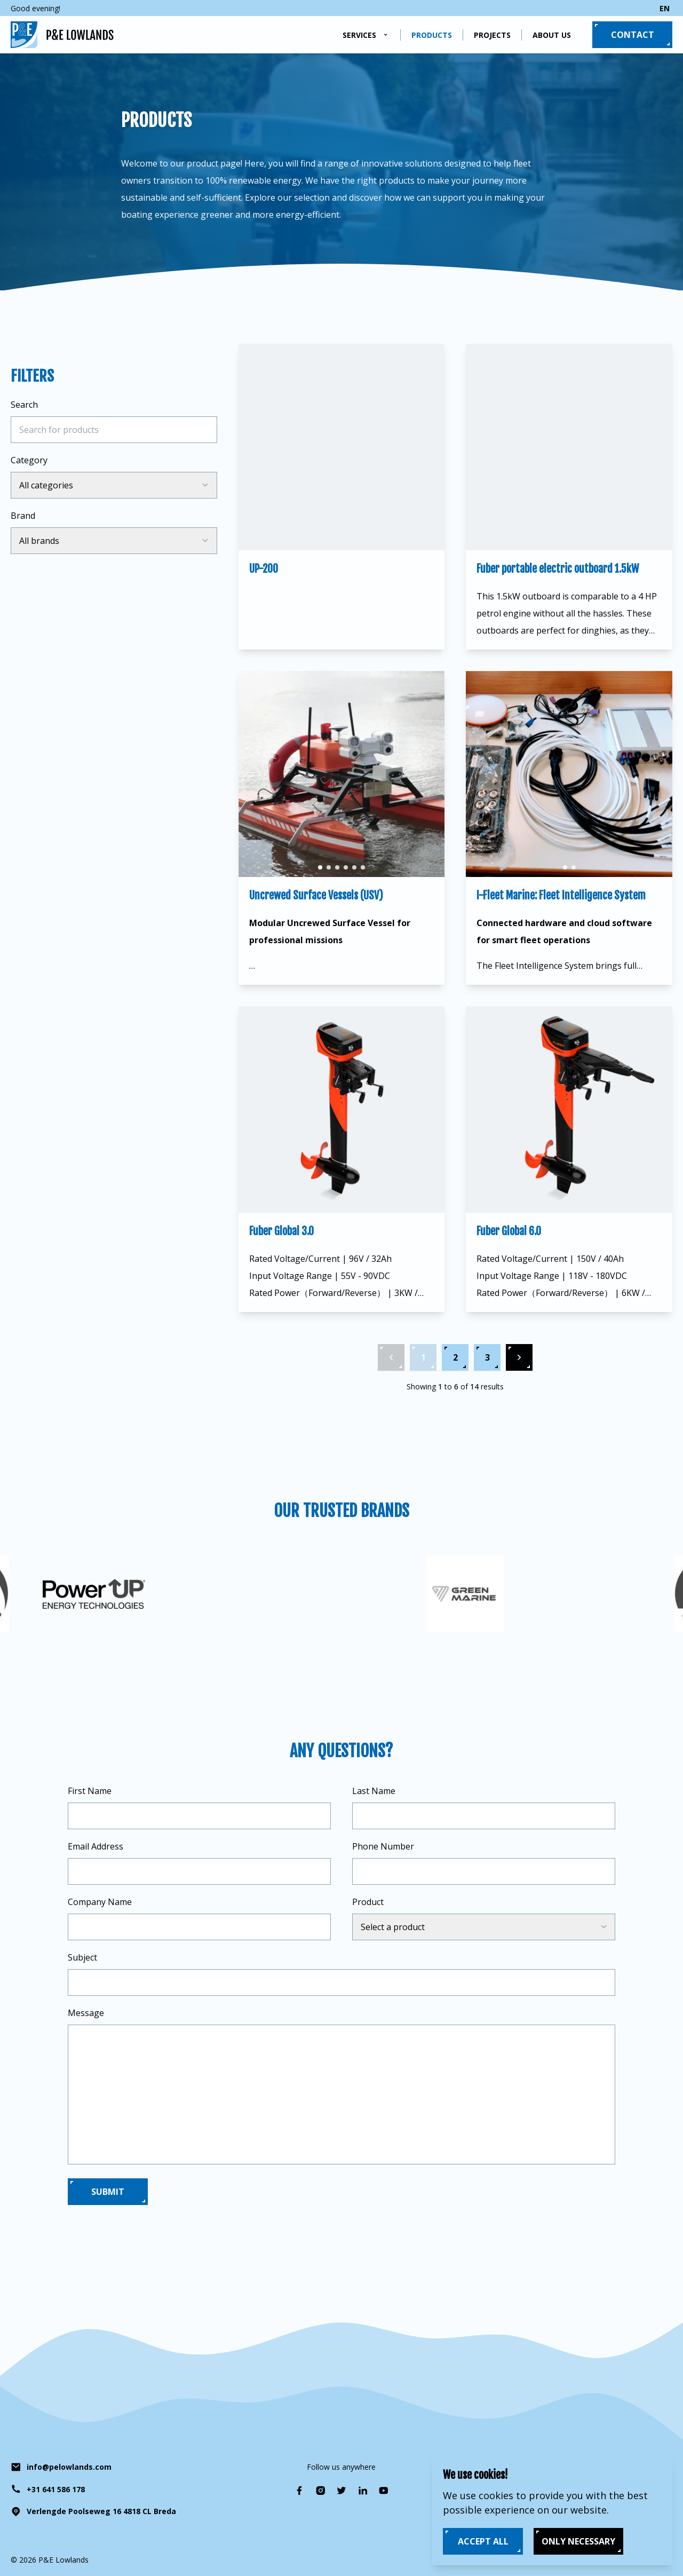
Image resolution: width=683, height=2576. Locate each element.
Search (24, 404)
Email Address (95, 1846)
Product (368, 1902)
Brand (23, 515)
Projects (492, 35)
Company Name (100, 1902)
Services (359, 35)
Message (86, 2013)
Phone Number (383, 1846)
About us (552, 35)
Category (29, 460)
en (665, 8)
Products (431, 35)
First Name (90, 1791)
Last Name (373, 1791)
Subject (82, 1957)
